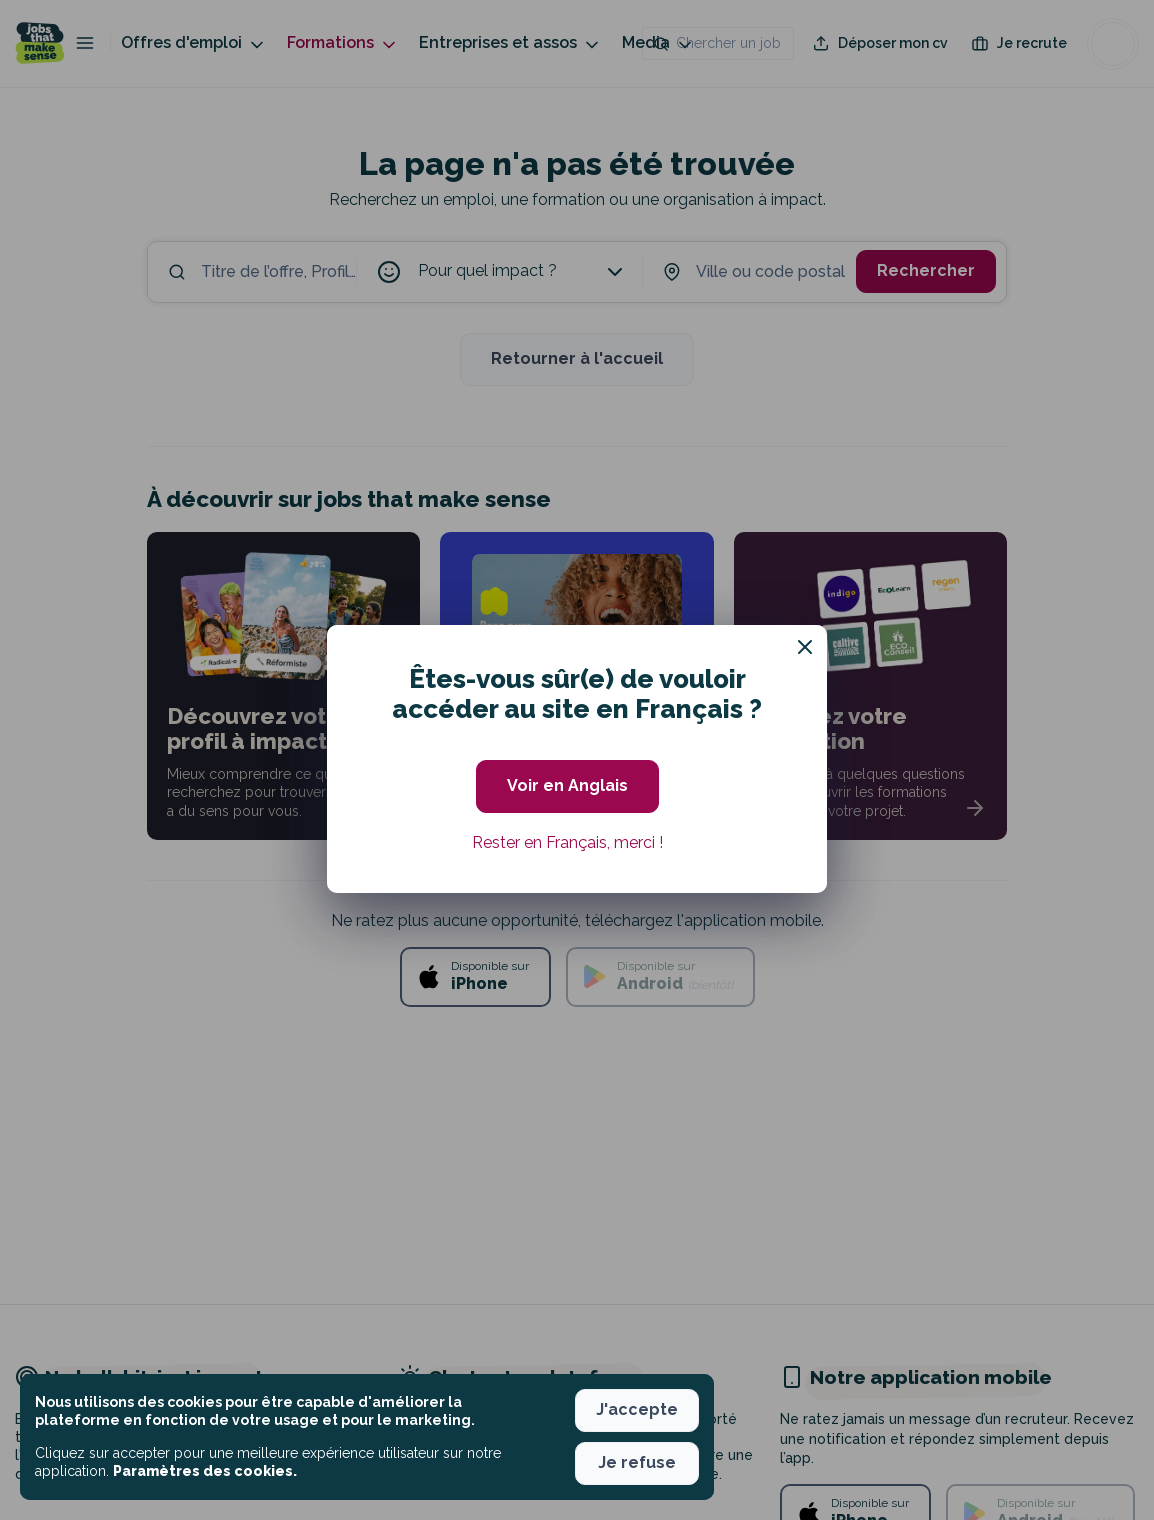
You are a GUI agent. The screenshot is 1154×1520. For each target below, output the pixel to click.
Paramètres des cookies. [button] (205, 1471)
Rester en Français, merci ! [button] (567, 842)
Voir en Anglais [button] (567, 785)
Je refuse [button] (637, 1462)
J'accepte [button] (637, 1409)
